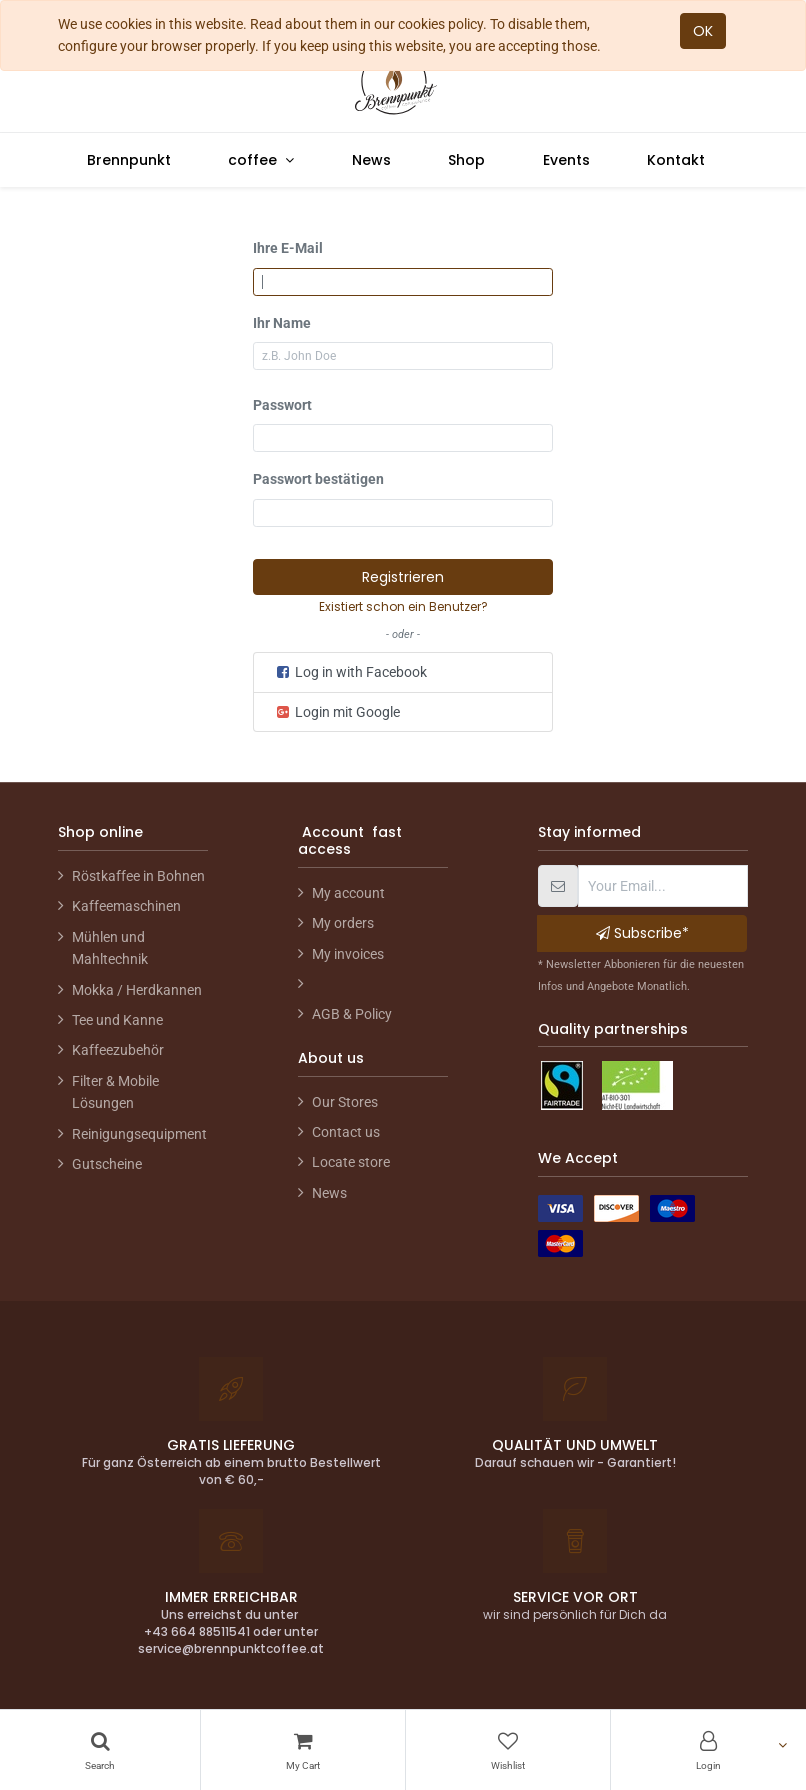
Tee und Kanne (117, 1020)
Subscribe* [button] (642, 933)
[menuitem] (129, 160)
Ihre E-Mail (288, 248)
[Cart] (303, 1750)
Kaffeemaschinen (126, 906)
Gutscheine (107, 1164)
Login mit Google (337, 712)
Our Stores (345, 1102)
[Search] (100, 1750)
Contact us (346, 1132)
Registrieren (403, 577)
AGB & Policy (352, 1014)
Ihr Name (282, 323)
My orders (343, 923)
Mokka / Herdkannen (137, 990)
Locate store (351, 1162)
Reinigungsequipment (139, 1134)
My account (348, 893)
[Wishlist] (508, 1750)
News (329, 1193)
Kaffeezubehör (118, 1050)
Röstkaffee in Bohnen (138, 876)
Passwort (282, 405)
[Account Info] (708, 1750)
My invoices (348, 954)
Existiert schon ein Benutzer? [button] (403, 606)
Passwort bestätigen (318, 479)
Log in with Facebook (350, 672)
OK (703, 31)
